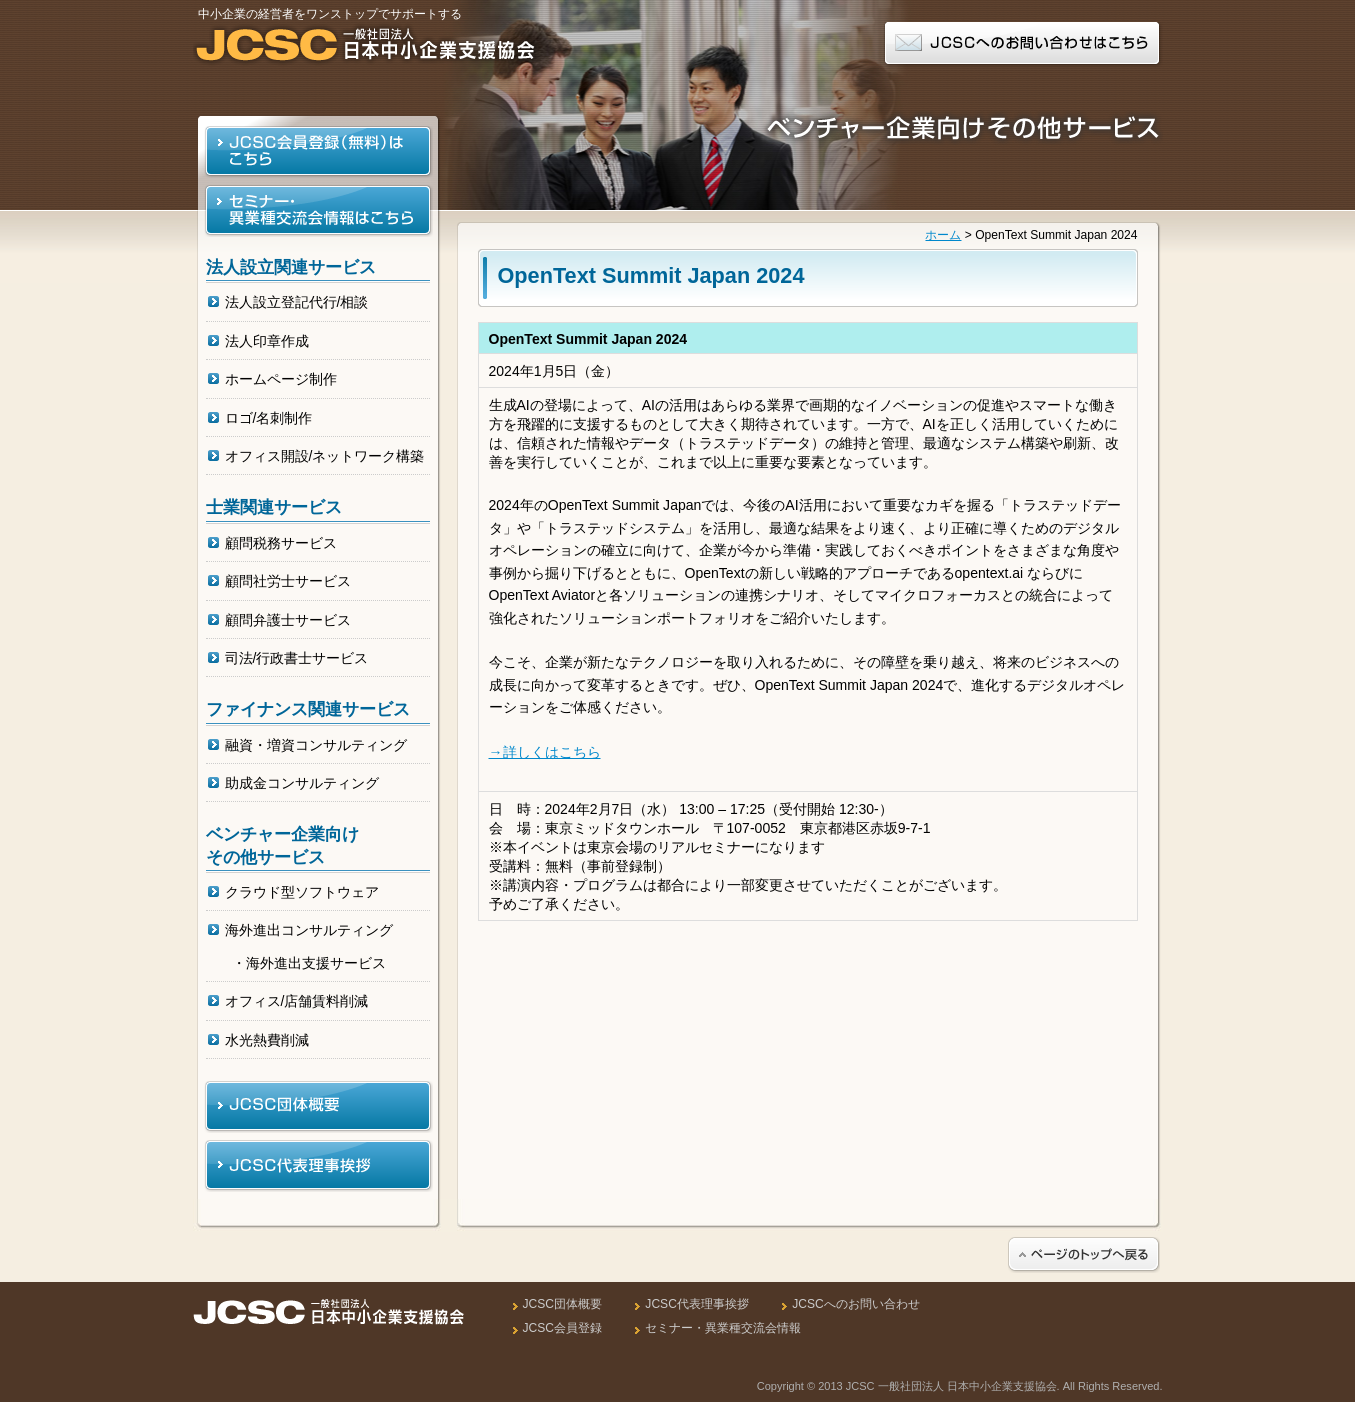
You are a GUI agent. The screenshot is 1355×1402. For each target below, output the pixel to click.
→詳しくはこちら (545, 752)
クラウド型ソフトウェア (302, 892)
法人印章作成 (267, 341)
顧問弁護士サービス (288, 620)
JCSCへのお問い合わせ (856, 1304)
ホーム (943, 235)
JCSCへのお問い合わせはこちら (1023, 45)
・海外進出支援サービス (309, 963)
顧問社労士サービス (288, 581)
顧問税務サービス (281, 543)
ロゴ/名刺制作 (269, 418)
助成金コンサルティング (302, 783)
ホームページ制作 (281, 379)
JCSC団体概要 (563, 1304)
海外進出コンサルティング (309, 930)
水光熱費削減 (267, 1040)
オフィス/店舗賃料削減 (297, 1001)
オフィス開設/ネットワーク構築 (325, 456)
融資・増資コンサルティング (316, 745)
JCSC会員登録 (563, 1328)
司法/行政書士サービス (297, 658)
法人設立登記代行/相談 (297, 302)
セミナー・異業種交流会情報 (723, 1328)
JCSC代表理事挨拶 (697, 1304)
